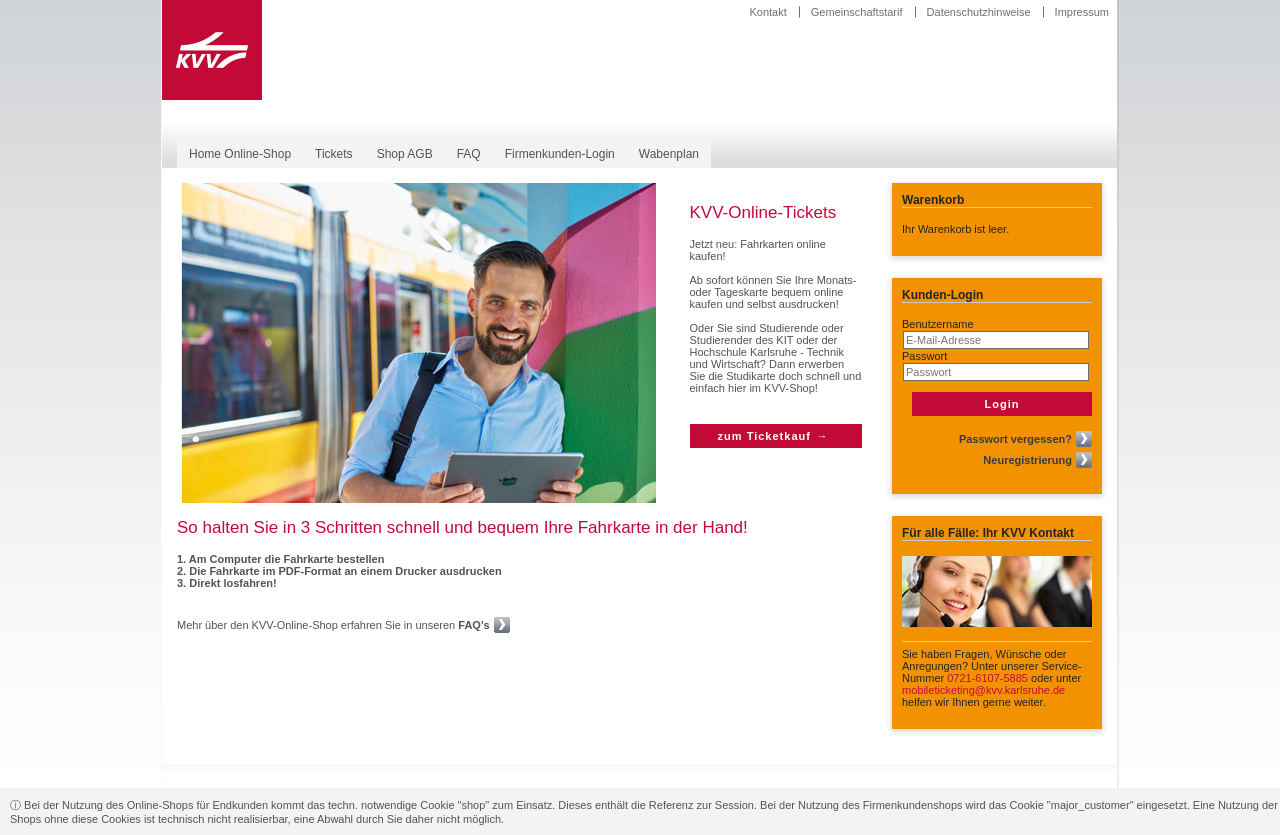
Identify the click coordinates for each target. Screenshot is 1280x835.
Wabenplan (669, 154)
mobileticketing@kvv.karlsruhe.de (983, 690)
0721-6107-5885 (987, 678)
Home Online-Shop (240, 154)
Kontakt (767, 12)
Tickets (334, 154)
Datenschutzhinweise (979, 12)
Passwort (924, 356)
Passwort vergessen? (1015, 439)
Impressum (1082, 12)
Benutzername (938, 324)
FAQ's (473, 625)
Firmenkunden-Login (560, 154)
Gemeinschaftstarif (857, 12)
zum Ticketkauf (764, 436)
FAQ (469, 154)
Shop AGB (405, 154)
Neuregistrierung (1027, 460)
